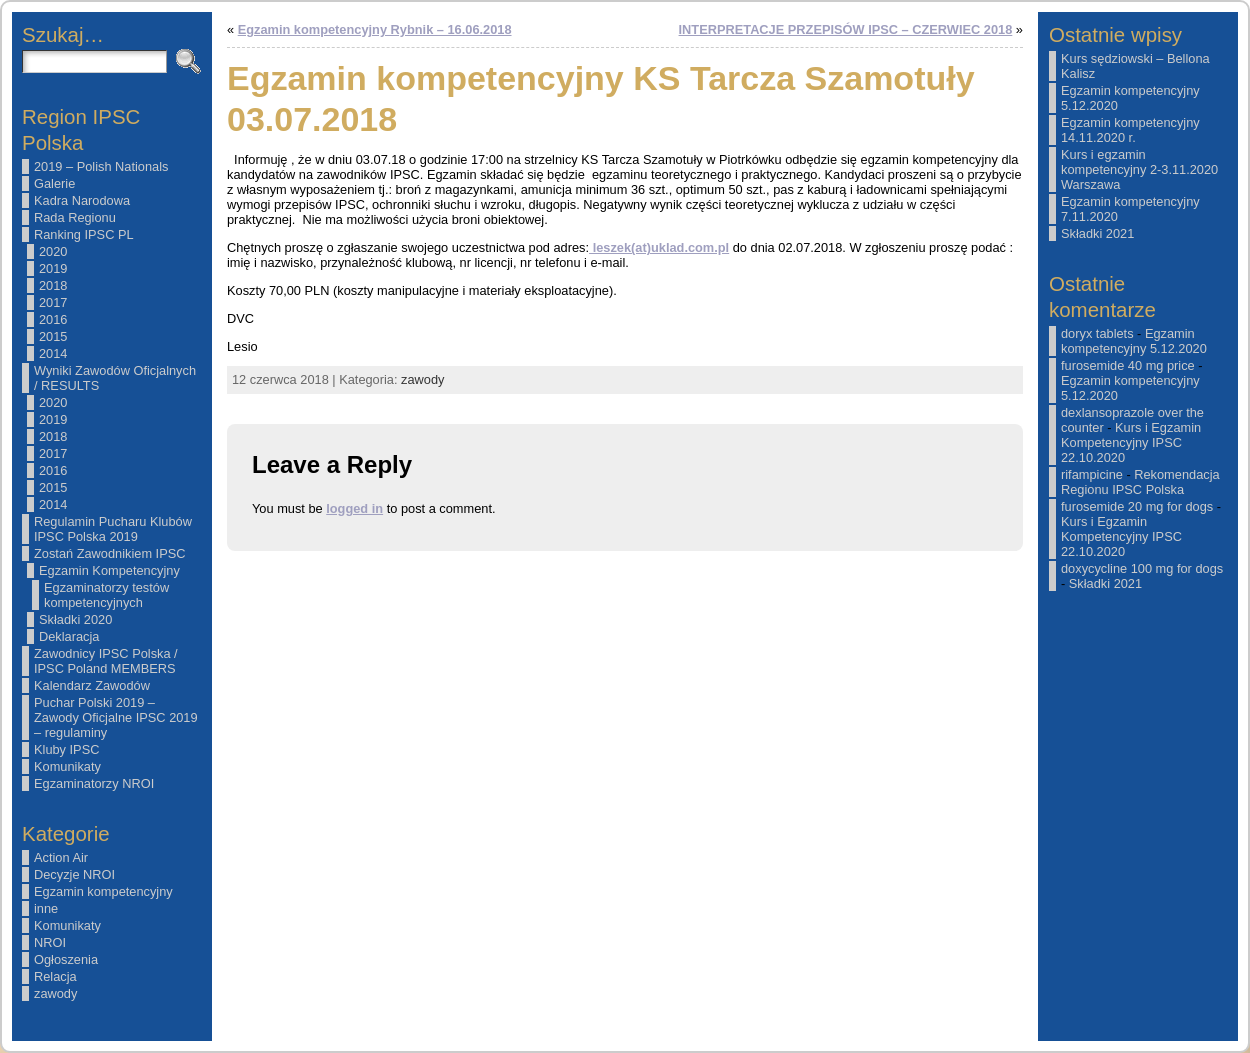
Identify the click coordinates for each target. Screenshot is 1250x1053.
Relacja (55, 976)
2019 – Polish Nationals (101, 166)
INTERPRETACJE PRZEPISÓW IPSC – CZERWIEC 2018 (846, 29)
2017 (53, 302)
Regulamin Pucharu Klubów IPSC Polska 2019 (113, 529)
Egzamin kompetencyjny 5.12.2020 (1134, 341)
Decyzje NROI (74, 874)
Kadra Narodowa (82, 200)
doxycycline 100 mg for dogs (1142, 568)
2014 (53, 353)
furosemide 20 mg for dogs (1137, 506)
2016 (53, 319)
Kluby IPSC (66, 749)
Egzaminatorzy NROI (94, 783)
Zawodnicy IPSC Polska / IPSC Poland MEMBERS (106, 661)
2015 (53, 336)
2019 (53, 268)
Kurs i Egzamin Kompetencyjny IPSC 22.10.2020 (1131, 442)
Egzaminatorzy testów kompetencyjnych (106, 595)
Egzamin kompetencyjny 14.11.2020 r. (1130, 130)
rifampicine (1092, 474)
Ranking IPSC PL (84, 234)
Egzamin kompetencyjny (103, 891)
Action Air (61, 857)
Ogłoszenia (66, 959)
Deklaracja (69, 636)
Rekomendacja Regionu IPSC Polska (1140, 482)
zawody (55, 993)
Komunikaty (67, 766)
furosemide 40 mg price (1128, 365)
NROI (50, 942)
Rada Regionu (75, 217)
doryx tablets (1097, 333)
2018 (53, 285)
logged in (354, 508)
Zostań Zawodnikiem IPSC (110, 553)
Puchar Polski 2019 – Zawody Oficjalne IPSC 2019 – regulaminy (116, 717)
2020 (53, 251)
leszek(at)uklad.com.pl (659, 247)
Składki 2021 (1097, 233)
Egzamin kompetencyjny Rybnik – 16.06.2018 (375, 29)
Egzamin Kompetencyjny (109, 570)
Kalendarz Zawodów (92, 685)
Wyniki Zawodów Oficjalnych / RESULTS (115, 378)
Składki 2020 (75, 619)
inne (46, 908)
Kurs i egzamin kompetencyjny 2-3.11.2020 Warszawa (1139, 169)
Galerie (54, 183)
